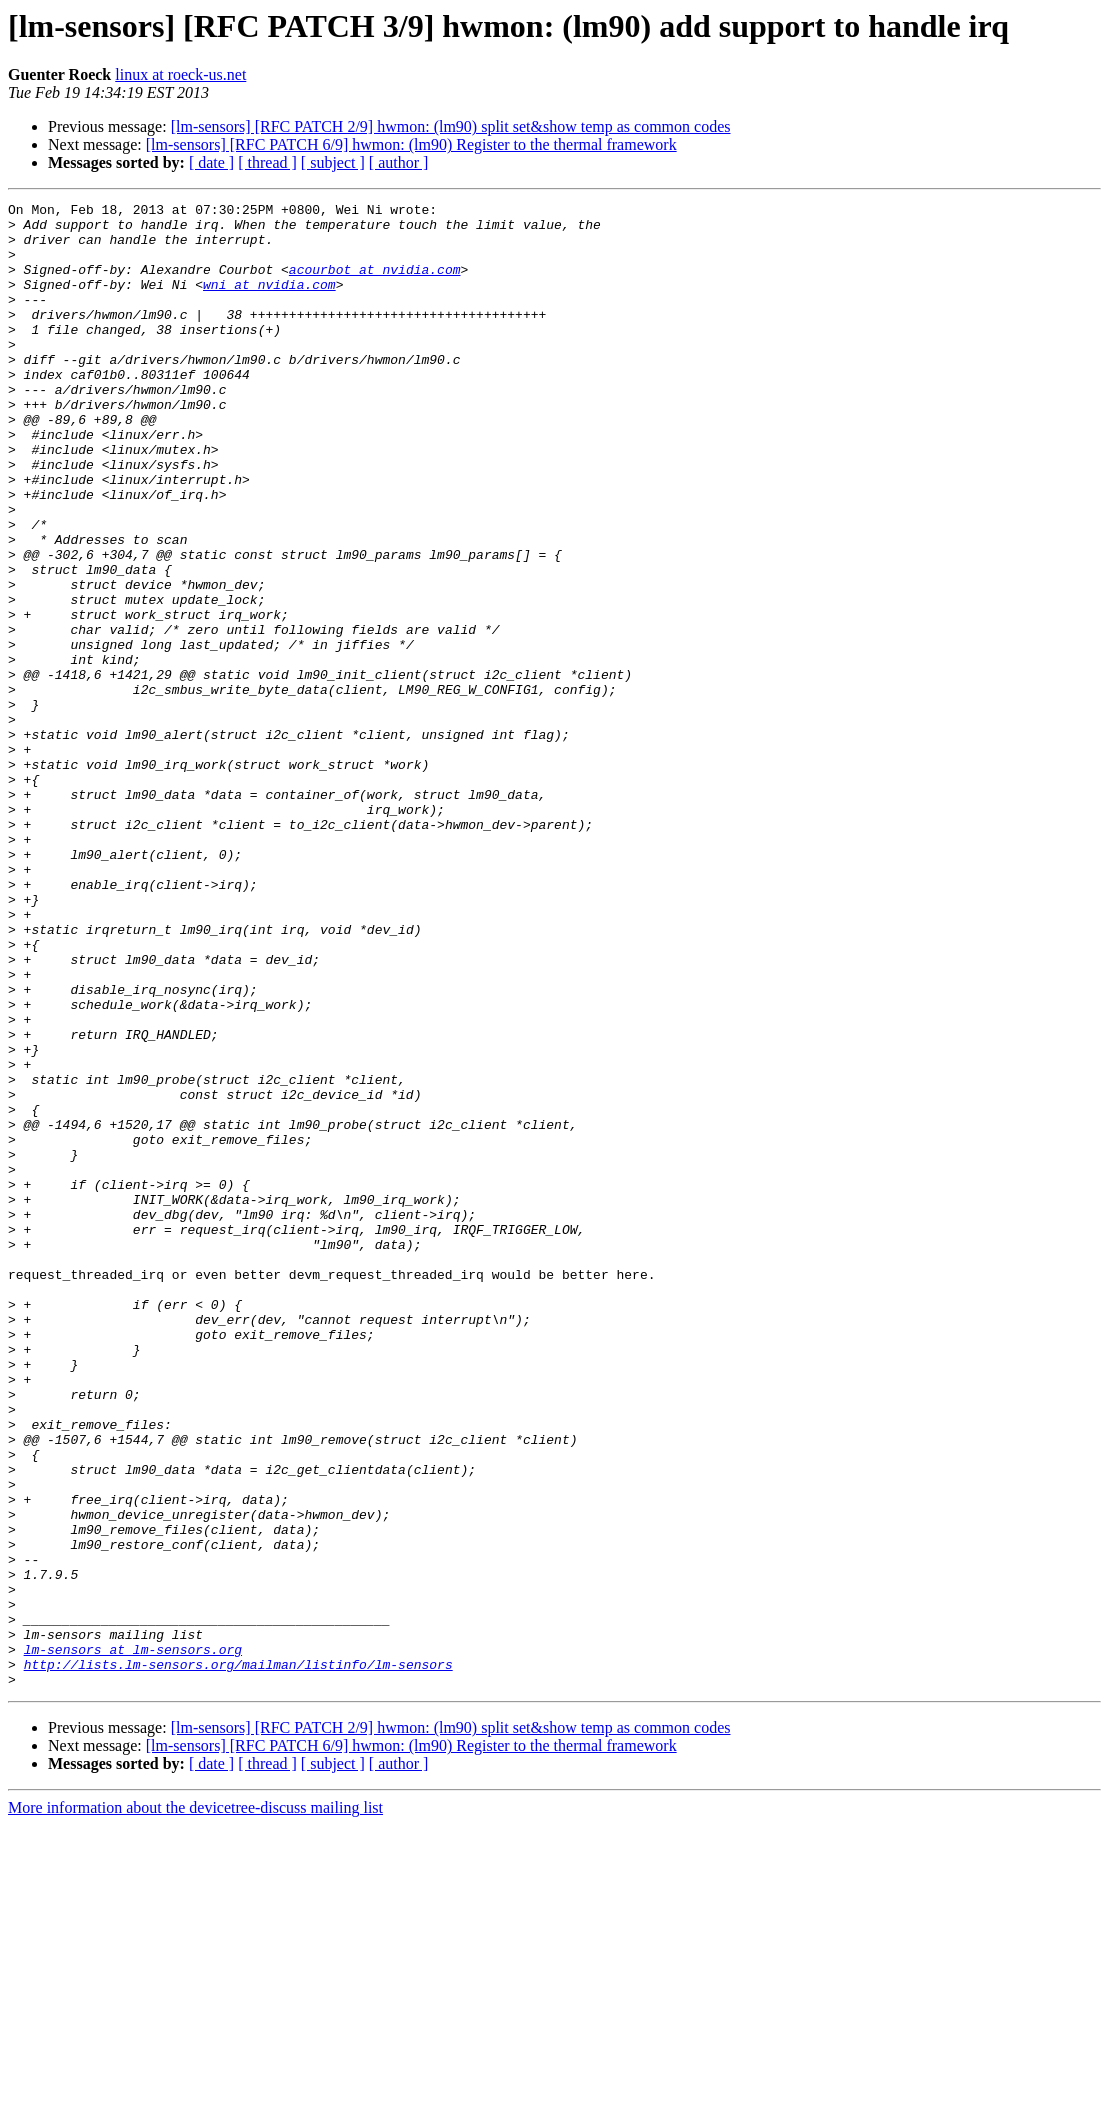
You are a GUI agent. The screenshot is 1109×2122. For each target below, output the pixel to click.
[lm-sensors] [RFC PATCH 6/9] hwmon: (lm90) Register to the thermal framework (411, 144)
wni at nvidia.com (269, 302)
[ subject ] (333, 162)
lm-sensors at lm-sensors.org (133, 1940)
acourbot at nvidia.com (375, 284)
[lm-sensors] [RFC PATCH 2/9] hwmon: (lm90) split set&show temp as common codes (451, 126)
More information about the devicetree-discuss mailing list (195, 2104)
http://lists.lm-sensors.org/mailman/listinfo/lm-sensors (238, 1958)
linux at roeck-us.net (180, 74)
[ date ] (211, 162)
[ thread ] (267, 162)
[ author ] (399, 162)
